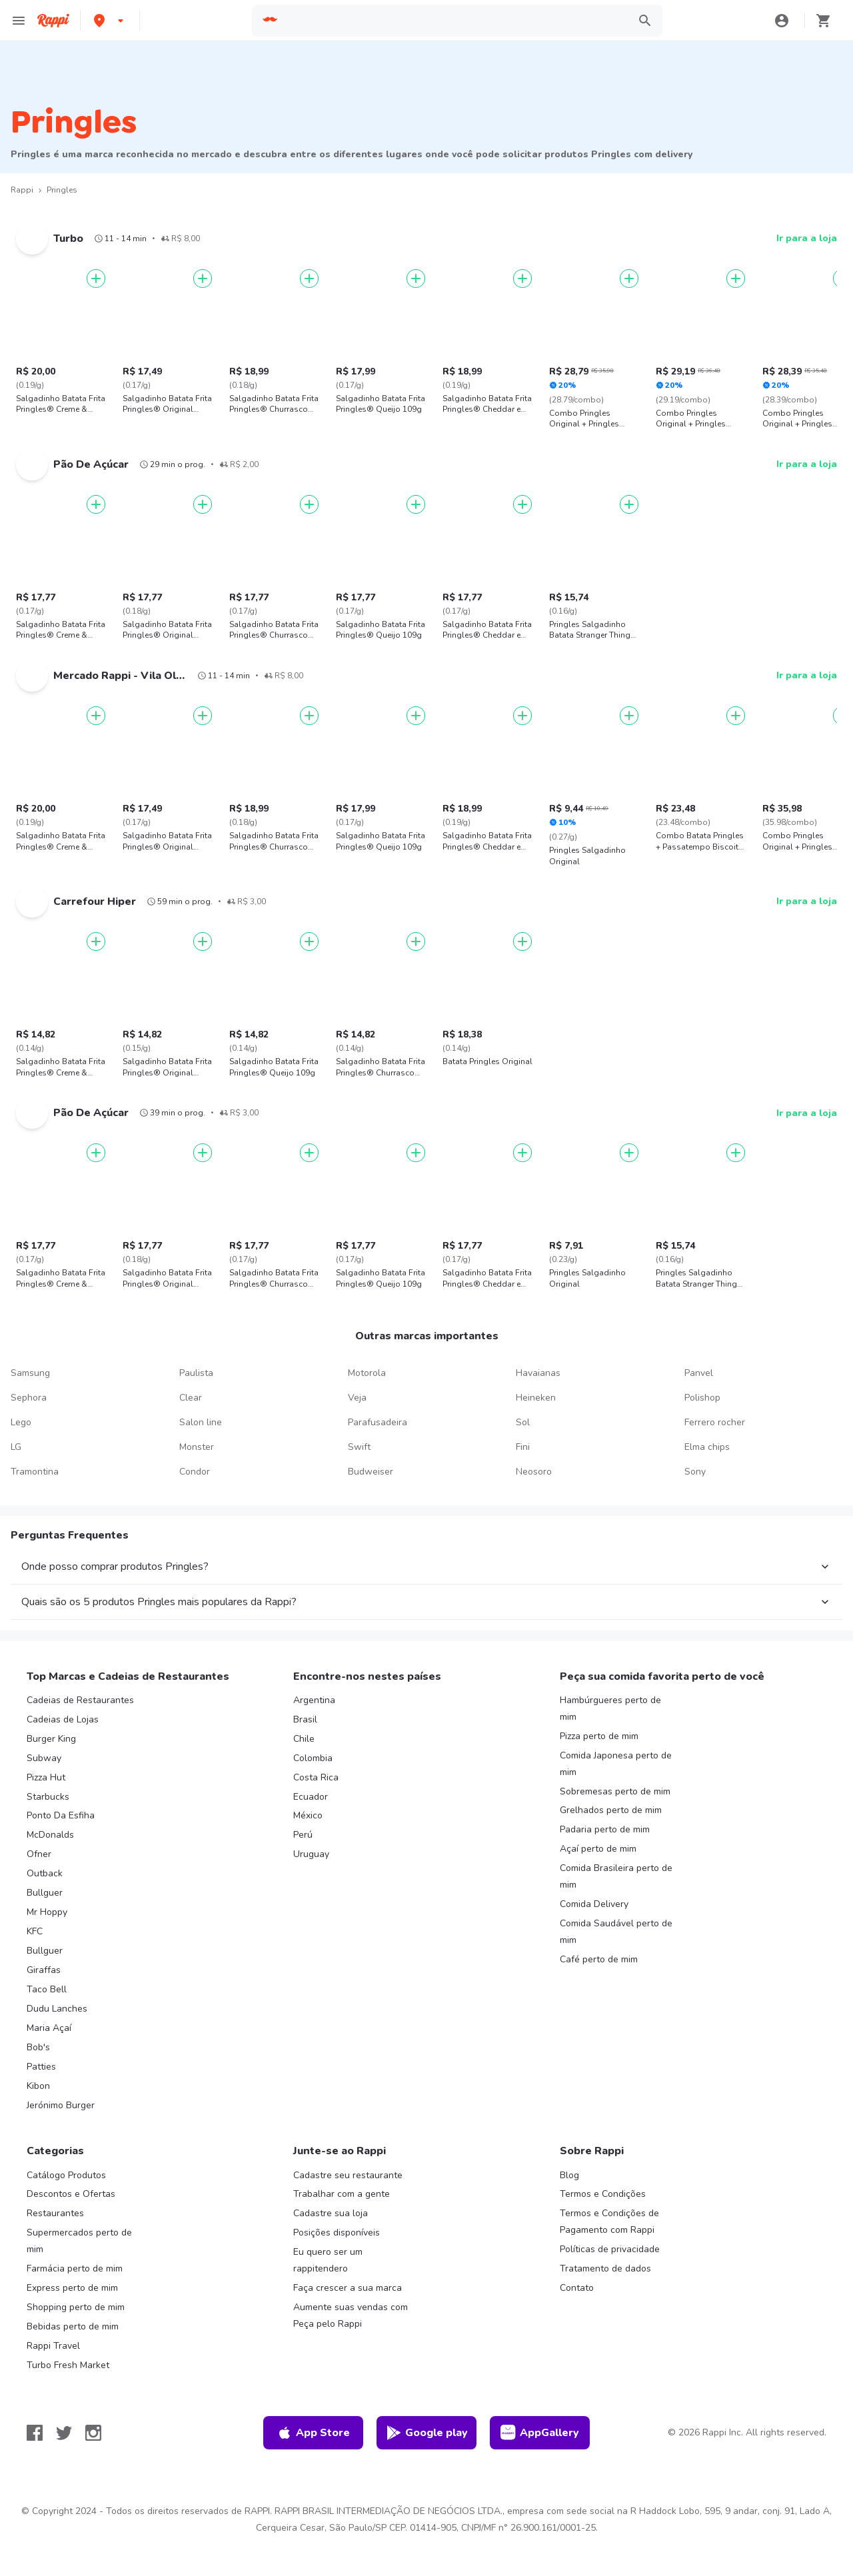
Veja (357, 1397)
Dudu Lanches (57, 2008)
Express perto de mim (72, 2287)
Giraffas (44, 1970)
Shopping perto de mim (76, 2307)
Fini (523, 1447)
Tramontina (35, 1471)
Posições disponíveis (336, 2232)
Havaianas (538, 1373)
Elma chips (707, 1447)
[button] (110, 20)
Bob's (38, 2047)
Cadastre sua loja (330, 2213)
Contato (577, 2287)
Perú (303, 1834)
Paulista (196, 1373)
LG (16, 1447)
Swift (359, 1447)
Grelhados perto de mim (611, 1810)
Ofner (39, 1854)
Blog (569, 2175)
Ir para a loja (806, 238)
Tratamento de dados (605, 2268)
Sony (695, 1471)
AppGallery (539, 2433)
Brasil (305, 1719)
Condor (194, 1471)
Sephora (29, 1397)
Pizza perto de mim (599, 1736)
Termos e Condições (603, 2194)
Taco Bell (47, 1989)
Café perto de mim (599, 1959)
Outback (45, 1873)
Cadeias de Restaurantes (80, 1700)
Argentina (314, 1700)
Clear (190, 1397)
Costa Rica (316, 1777)
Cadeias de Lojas (63, 1719)
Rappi (22, 190)
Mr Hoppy (47, 1912)
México (308, 1815)
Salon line (200, 1422)
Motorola (367, 1373)
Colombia (313, 1758)
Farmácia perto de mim (75, 2268)
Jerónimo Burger (61, 2105)
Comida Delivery (594, 1904)
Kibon (38, 2086)
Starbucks (48, 1796)
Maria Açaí (49, 2028)
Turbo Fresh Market (68, 2365)
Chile (304, 1738)
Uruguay (311, 1854)
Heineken (536, 1397)
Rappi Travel (53, 2345)
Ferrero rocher (714, 1422)
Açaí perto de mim (598, 1848)
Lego (21, 1422)
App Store (313, 2433)
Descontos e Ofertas (71, 2194)
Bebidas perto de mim (73, 2326)
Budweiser (370, 1471)
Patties (41, 2066)
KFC (35, 1931)
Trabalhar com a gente (341, 2194)
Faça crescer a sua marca (347, 2287)
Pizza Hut (46, 1777)
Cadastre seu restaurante (348, 2175)
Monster (196, 1447)
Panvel (698, 1373)
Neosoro (534, 1471)
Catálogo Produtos (66, 2175)
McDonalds (50, 1834)
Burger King (51, 1738)
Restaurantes (55, 2213)
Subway (44, 1758)
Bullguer (45, 1892)
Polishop (702, 1397)
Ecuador (310, 1796)
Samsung (30, 1373)
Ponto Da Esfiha (61, 1815)
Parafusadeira (377, 1422)
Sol (523, 1422)
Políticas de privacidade (610, 2249)
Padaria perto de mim (605, 1829)
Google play (427, 2433)
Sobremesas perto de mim (615, 1791)
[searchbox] (454, 21)
